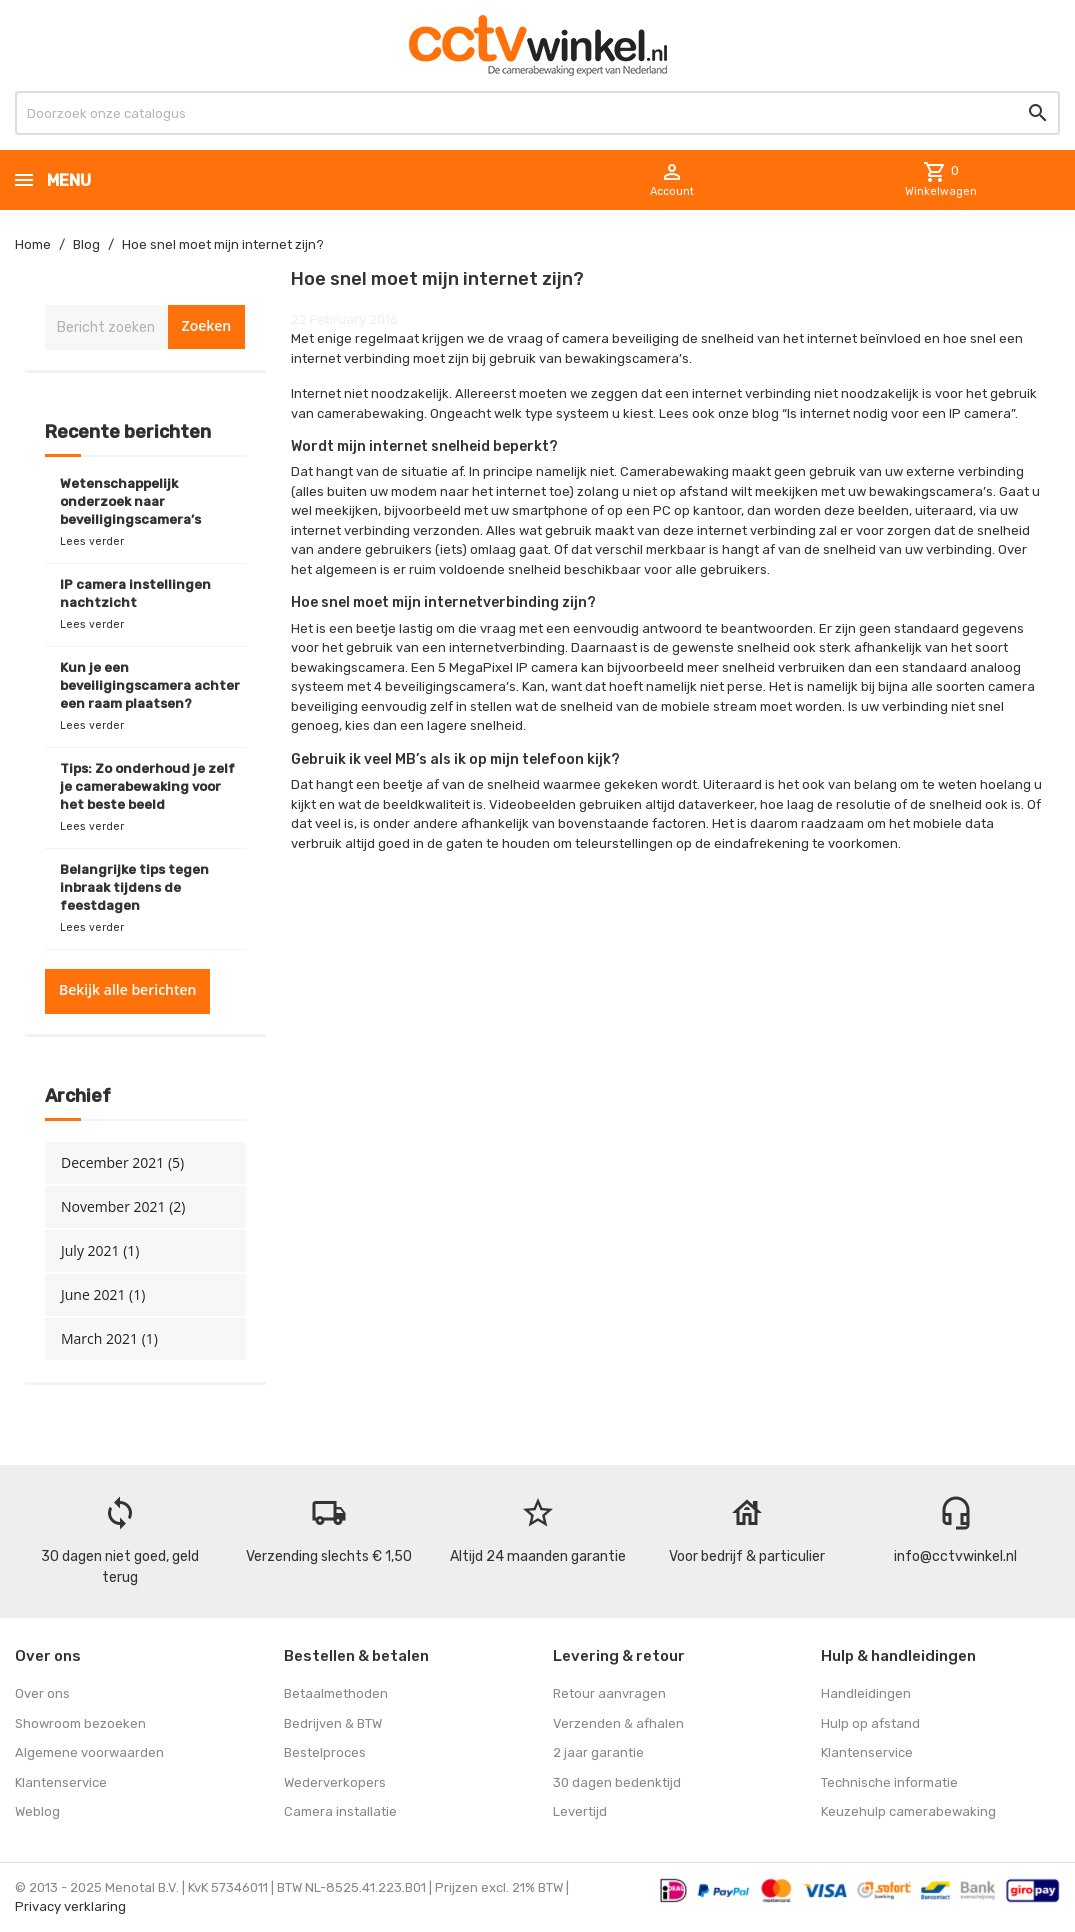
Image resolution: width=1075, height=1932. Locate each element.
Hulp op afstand (870, 1723)
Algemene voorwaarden (89, 1752)
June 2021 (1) (103, 1294)
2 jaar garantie (598, 1752)
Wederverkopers (335, 1782)
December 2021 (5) (122, 1162)
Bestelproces (325, 1752)
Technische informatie (889, 1782)
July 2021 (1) (100, 1250)
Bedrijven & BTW (333, 1723)
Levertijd (580, 1811)
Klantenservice (61, 1782)
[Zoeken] (537, 113)
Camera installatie (340, 1811)
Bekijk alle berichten (127, 989)
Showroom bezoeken (80, 1723)
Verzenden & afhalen (618, 1723)
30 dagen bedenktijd (617, 1782)
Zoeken (207, 325)
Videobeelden (532, 804)
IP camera (980, 413)
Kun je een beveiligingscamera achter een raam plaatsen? (150, 685)
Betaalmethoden (336, 1693)
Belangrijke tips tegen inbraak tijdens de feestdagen (134, 887)
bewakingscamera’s (931, 491)
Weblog (37, 1811)
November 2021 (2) (123, 1206)
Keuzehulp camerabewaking (908, 1811)
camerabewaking (370, 413)
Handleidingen (866, 1693)
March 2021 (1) (109, 1338)
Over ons (42, 1693)
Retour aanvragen (609, 1693)
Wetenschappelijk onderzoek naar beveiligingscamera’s (130, 501)
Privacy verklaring (70, 1906)
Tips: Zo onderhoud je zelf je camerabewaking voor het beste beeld (147, 786)
